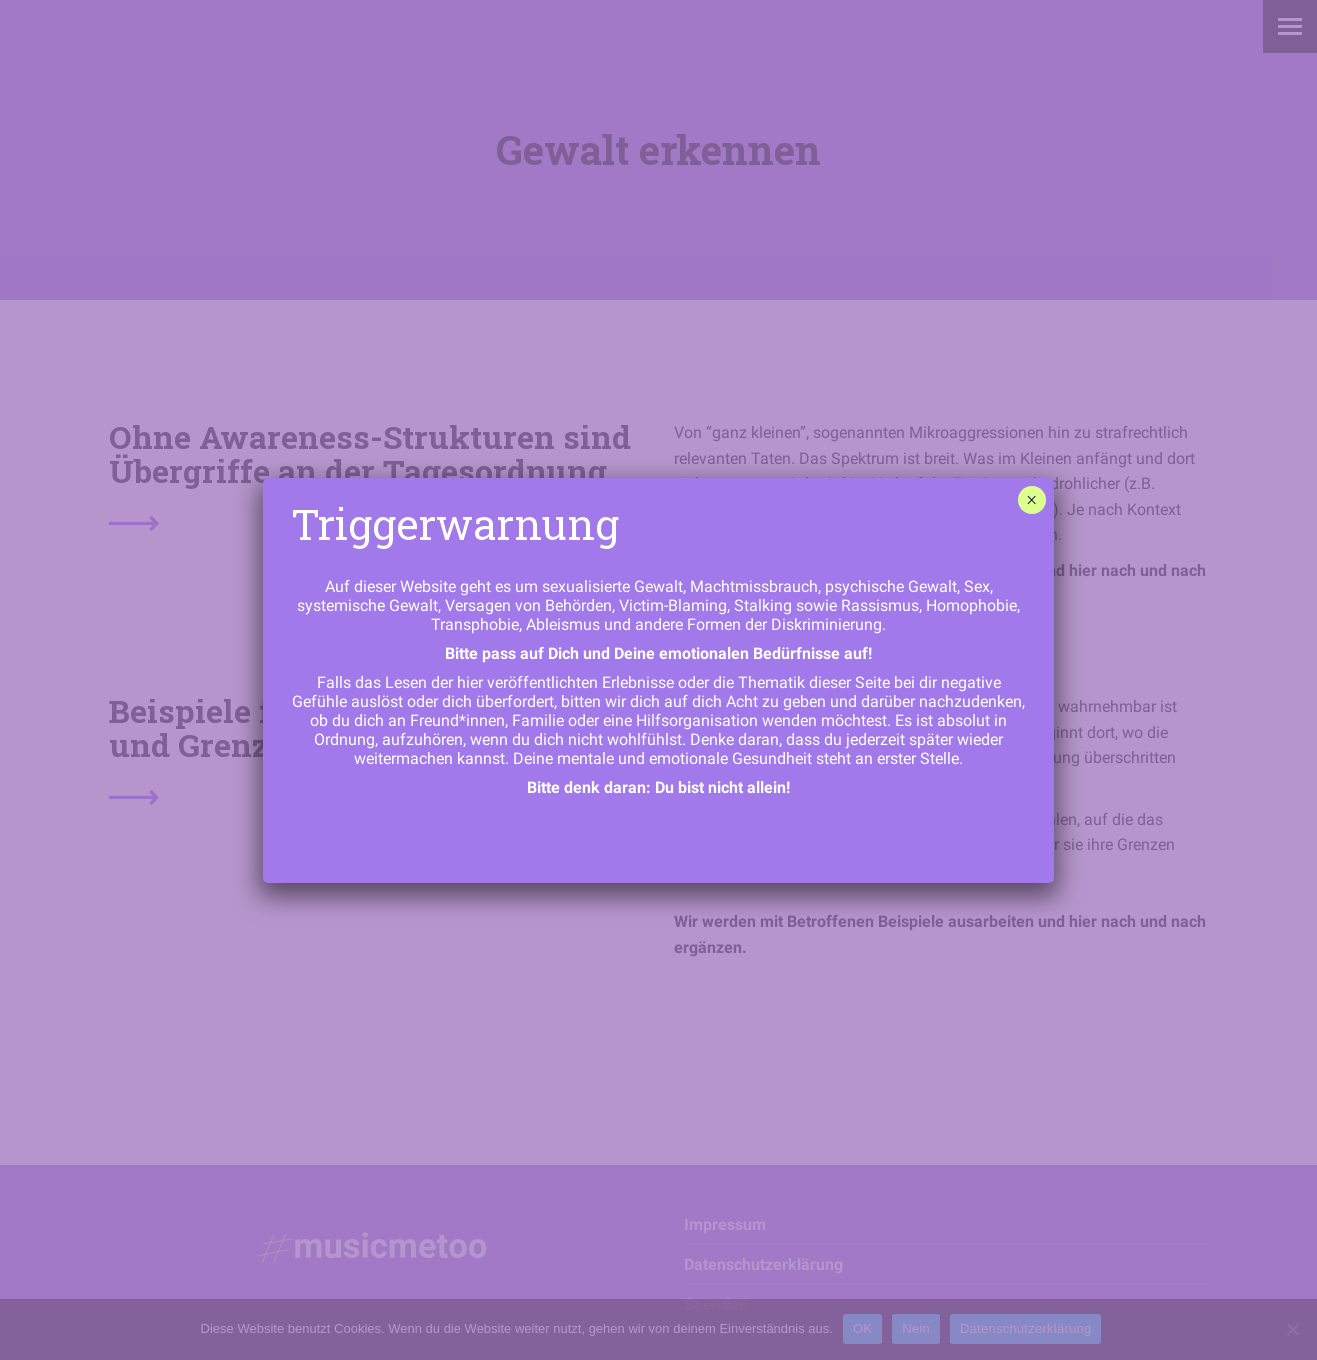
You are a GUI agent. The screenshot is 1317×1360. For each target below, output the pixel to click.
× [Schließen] (1031, 500)
